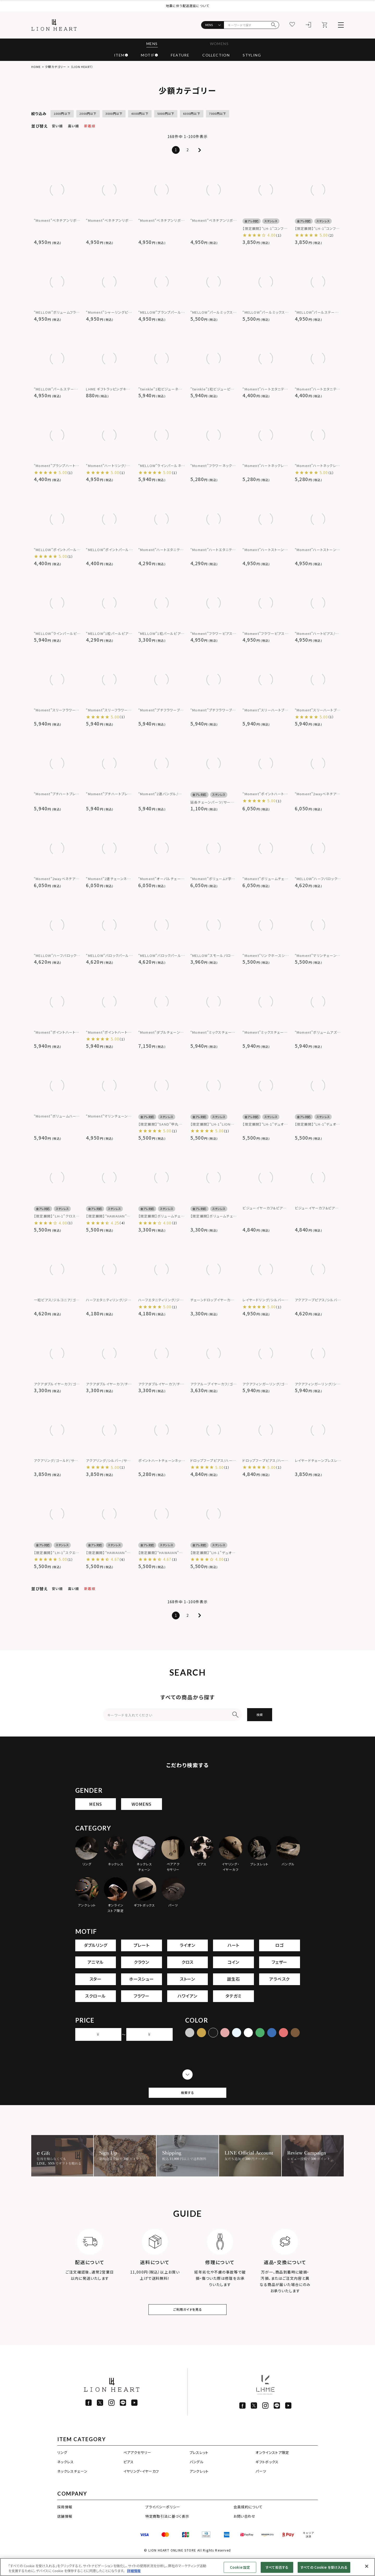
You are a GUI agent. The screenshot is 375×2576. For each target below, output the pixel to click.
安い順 (57, 126)
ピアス (128, 2477)
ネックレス (65, 2477)
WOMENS (220, 43)
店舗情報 (64, 2531)
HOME (36, 67)
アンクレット (199, 2486)
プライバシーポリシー (162, 2522)
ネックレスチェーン (72, 2486)
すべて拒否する (277, 2567)
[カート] (325, 25)
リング (62, 2468)
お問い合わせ (244, 2531)
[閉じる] (366, 2566)
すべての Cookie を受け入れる (324, 2567)
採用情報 (64, 2522)
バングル (196, 2477)
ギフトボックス (266, 2477)
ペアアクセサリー (137, 2468)
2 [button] (187, 150)
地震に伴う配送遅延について (187, 5)
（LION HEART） (82, 67)
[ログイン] (308, 25)
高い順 (73, 126)
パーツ (260, 2486)
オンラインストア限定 (272, 2468)
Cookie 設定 (240, 2567)
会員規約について (248, 2522)
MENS (150, 43)
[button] (199, 150)
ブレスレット (199, 2468)
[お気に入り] (292, 25)
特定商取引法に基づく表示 (167, 2531)
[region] (187, 2567)
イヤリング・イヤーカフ (141, 2486)
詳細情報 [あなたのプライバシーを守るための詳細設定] (134, 2570)
